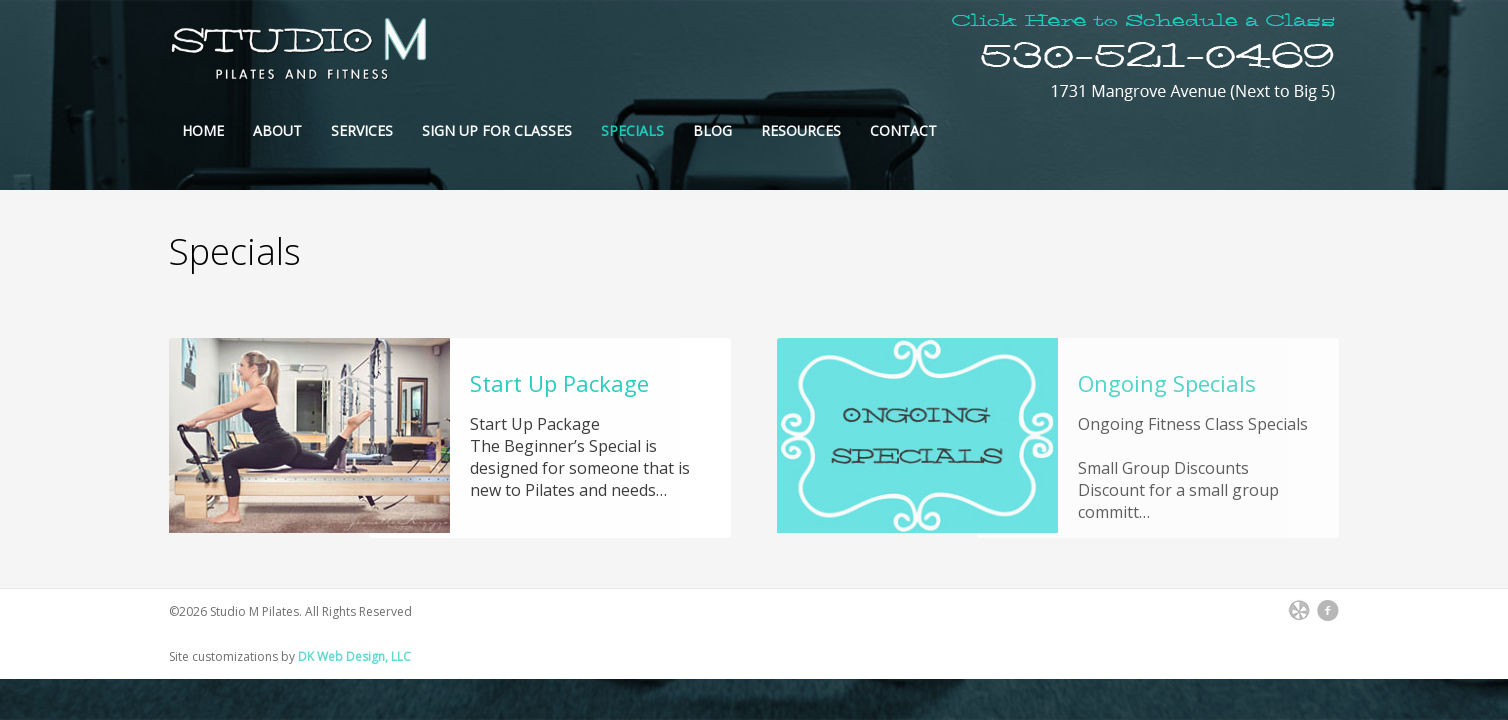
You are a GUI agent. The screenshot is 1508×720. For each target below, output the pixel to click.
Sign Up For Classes (497, 130)
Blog (712, 130)
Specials (632, 130)
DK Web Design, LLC (354, 656)
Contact (903, 130)
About (277, 130)
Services (362, 130)
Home (203, 130)
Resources (801, 130)
